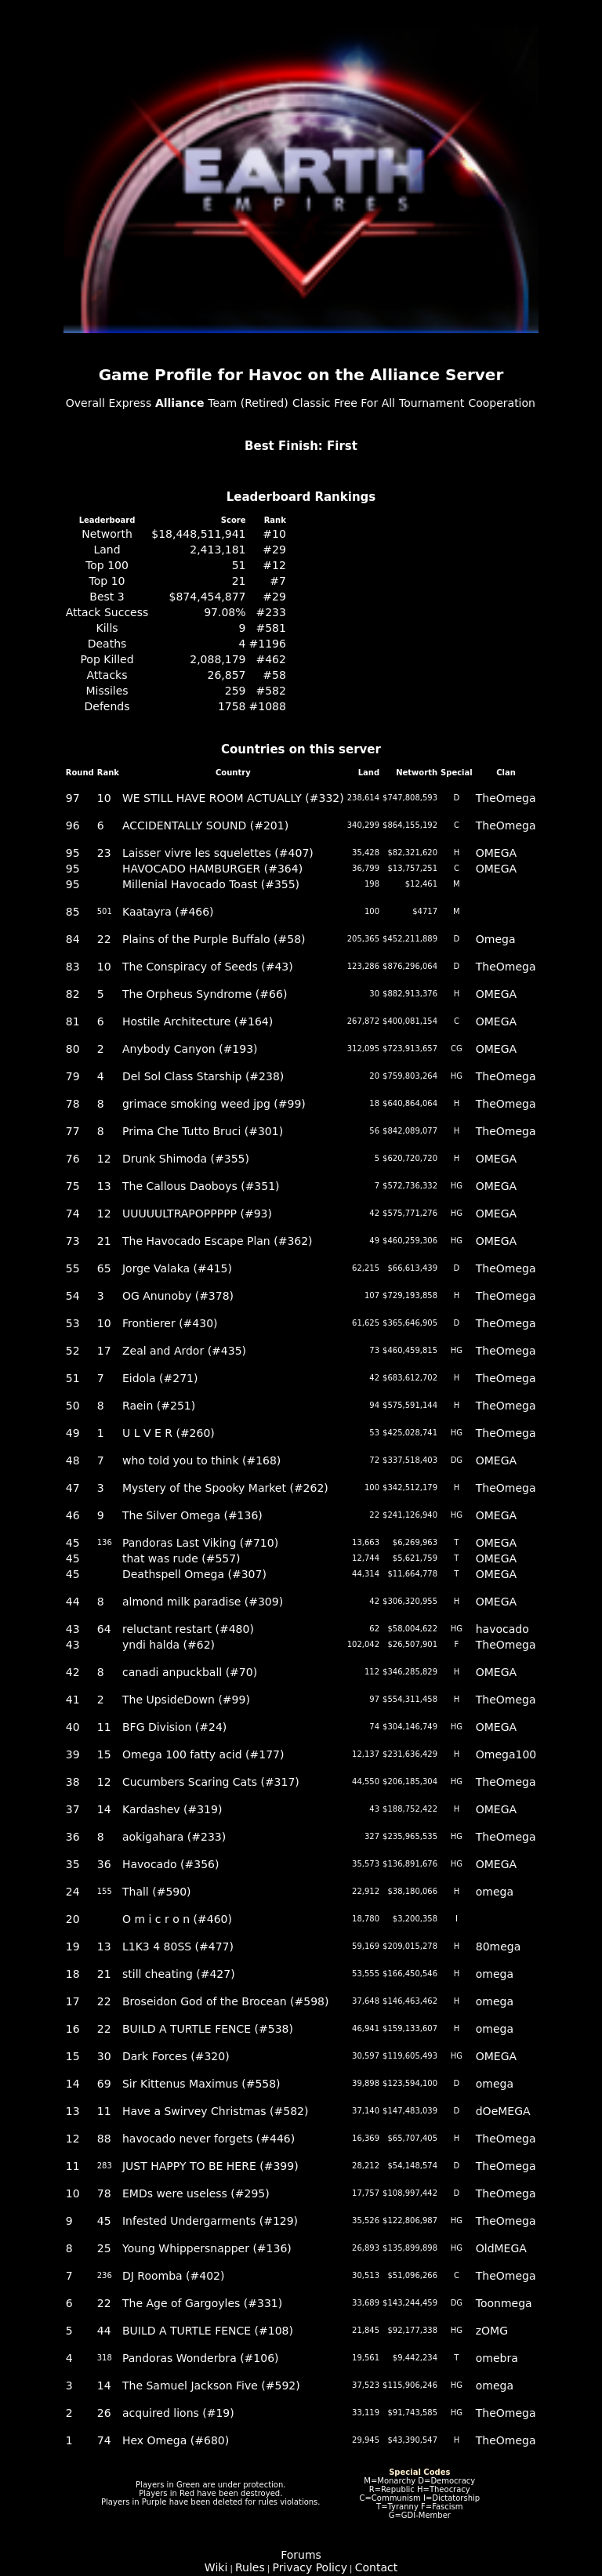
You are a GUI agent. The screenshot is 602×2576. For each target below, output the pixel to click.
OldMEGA (501, 2248)
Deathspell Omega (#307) (194, 1574)
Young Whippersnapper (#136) (207, 2248)
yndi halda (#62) (168, 1644)
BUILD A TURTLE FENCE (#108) (207, 2330)
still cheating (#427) (178, 1974)
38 (73, 1782)
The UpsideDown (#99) (186, 1699)
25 (104, 2248)
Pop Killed (106, 659)
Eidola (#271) (160, 1378)
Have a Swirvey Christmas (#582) (215, 2111)
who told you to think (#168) (201, 1460)
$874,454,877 (207, 596)
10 (104, 798)
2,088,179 (217, 659)
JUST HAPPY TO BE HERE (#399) (210, 2166)
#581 (270, 628)
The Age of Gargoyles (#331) (202, 2303)
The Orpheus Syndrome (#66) (204, 994)
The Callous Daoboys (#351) (201, 1186)
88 (104, 2138)
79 (73, 1076)
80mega (498, 1946)
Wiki (216, 2567)
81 (73, 1021)
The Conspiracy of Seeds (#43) (207, 966)
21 (239, 581)
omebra (497, 2358)
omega (494, 1891)
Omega (496, 939)
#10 (274, 534)
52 (73, 1350)
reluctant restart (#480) (188, 1629)
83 (73, 966)
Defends (107, 706)
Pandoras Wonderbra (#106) (200, 2358)
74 (73, 1213)
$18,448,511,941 (198, 534)
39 (73, 1754)
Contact (376, 2567)
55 (73, 1268)
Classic (311, 403)
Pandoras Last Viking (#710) (200, 1543)
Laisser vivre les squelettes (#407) (218, 853)
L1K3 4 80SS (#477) (178, 1946)
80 (73, 1049)
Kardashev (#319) (172, 1809)
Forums (301, 2555)
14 (104, 1809)
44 (73, 1601)
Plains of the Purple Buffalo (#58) (214, 939)
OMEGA (496, 853)
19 (73, 1946)
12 (104, 1158)
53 (73, 1323)
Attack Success (107, 612)
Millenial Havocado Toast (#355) (210, 884)
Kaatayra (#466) (168, 911)
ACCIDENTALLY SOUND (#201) (205, 825)
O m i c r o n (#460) (177, 1919)
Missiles (106, 690)
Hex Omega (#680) (175, 2440)
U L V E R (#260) (168, 1433)
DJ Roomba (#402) (173, 2275)
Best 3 (106, 596)
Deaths (107, 643)
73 (73, 1241)
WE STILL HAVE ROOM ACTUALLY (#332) (233, 798)
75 (73, 1186)
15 (104, 1754)
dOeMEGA (503, 2111)
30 (104, 2056)
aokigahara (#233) (174, 1836)
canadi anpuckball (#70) (189, 1672)
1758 (232, 706)
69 (104, 2083)
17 (104, 1350)
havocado (502, 1629)
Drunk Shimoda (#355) (185, 1158)
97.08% (224, 612)
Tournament (431, 403)
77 (73, 1131)
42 (73, 1672)
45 (73, 1543)
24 (73, 1891)
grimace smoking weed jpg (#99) (214, 1104)
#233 (270, 612)
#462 (270, 659)
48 (73, 1460)
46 (73, 1515)
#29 (274, 549)
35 (73, 1864)
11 (104, 1727)
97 (73, 798)
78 (73, 1104)
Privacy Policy (310, 2567)
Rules (250, 2567)
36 (73, 1836)
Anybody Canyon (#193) (190, 1049)
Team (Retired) (248, 403)
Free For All (364, 403)
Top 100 (107, 565)
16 (73, 2029)
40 (73, 1727)
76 (73, 1158)
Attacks (107, 675)
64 (104, 1629)
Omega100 (506, 1754)
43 (73, 1629)
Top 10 (107, 581)
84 (73, 939)
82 (73, 994)
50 (73, 1405)
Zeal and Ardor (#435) (184, 1350)
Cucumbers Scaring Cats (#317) (210, 1782)
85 (73, 911)
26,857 (227, 675)
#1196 (267, 643)
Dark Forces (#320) (176, 2056)
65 (104, 1268)
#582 (270, 690)
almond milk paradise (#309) (202, 1601)
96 (73, 825)
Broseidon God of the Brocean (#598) (225, 2001)
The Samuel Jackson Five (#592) (211, 2385)
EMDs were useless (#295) (196, 2193)
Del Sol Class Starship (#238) (203, 1076)
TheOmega (506, 798)
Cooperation (501, 403)
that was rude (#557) (181, 1558)
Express (130, 403)
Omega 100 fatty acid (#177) (203, 1754)
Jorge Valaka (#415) (177, 1268)
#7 (278, 581)
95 (73, 853)
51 (239, 565)
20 (73, 1919)
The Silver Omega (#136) (192, 1515)
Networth (107, 534)
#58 (274, 675)
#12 (274, 565)
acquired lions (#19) (178, 2413)
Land (106, 549)
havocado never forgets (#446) (208, 2138)
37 (73, 1809)
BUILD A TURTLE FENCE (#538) (207, 2029)
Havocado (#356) (170, 1864)
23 (104, 853)
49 (73, 1433)
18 (73, 1974)
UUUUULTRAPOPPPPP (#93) (197, 1213)
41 (73, 1699)
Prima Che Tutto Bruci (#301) (202, 1131)
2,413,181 (217, 549)
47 (73, 1488)
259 (235, 690)
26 (104, 2413)
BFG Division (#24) (174, 1727)
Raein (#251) (158, 1405)
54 (73, 1296)
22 (104, 939)
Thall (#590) (156, 1891)
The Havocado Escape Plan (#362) (217, 1241)
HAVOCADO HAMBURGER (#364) (212, 868)
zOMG (492, 2330)
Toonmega (504, 2303)
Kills (107, 628)
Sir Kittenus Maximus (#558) (201, 2083)
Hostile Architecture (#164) (197, 1021)
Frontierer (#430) (170, 1323)
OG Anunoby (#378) (178, 1296)
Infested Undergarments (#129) (210, 2221)
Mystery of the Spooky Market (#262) (225, 1488)
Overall (85, 403)
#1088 (267, 706)
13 (104, 1186)
